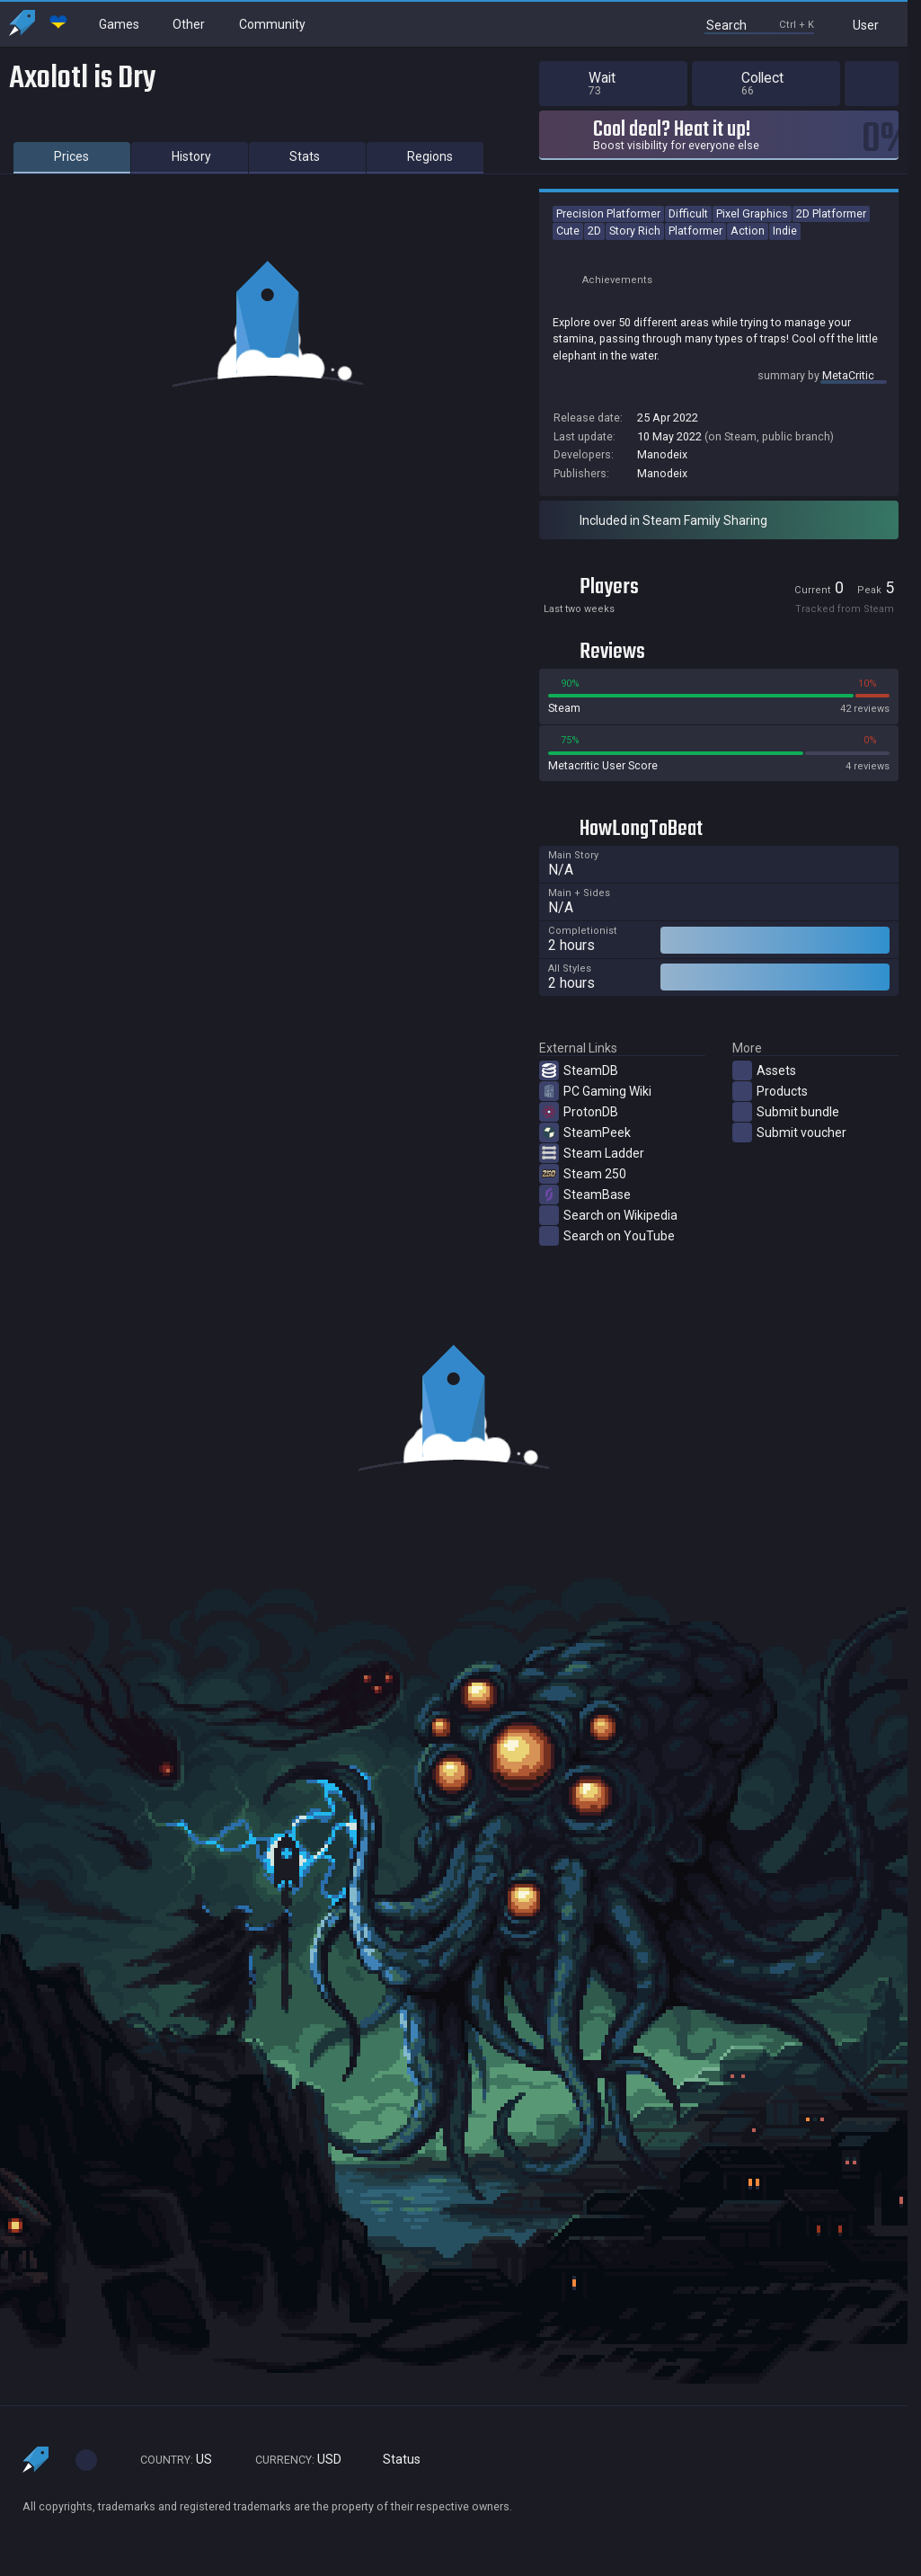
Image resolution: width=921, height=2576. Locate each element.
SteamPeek (585, 1132)
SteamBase (585, 1194)
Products (770, 1091)
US (168, 2459)
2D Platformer (831, 213)
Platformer (695, 230)
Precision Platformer (608, 213)
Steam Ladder (591, 1153)
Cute (568, 230)
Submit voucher (789, 1132)
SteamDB (578, 1070)
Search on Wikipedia (608, 1215)
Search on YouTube (607, 1236)
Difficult (688, 213)
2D (594, 230)
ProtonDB (578, 1112)
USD (290, 2459)
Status (394, 2459)
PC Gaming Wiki (595, 1091)
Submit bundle (785, 1112)
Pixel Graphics (752, 213)
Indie (785, 230)
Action (748, 230)
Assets (764, 1070)
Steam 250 (582, 1174)
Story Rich (634, 230)
